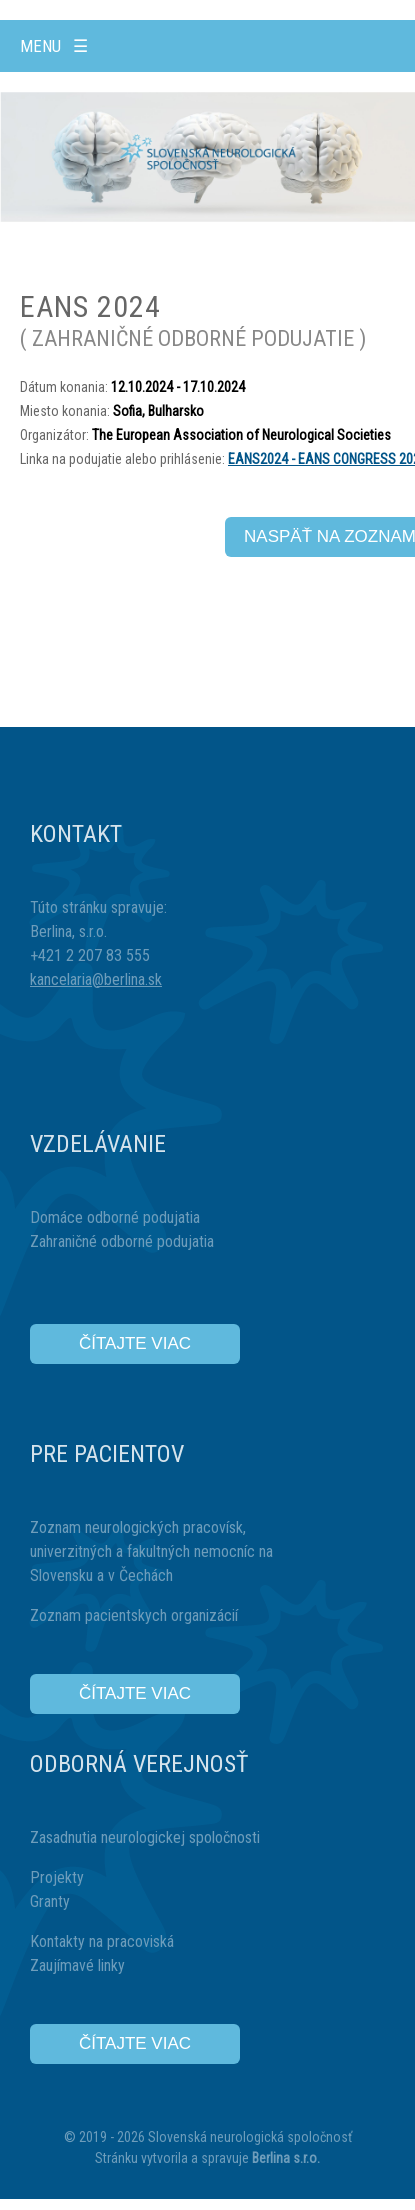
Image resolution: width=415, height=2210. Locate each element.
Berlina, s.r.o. (68, 931)
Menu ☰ (54, 46)
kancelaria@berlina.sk (96, 979)
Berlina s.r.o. (286, 2158)
